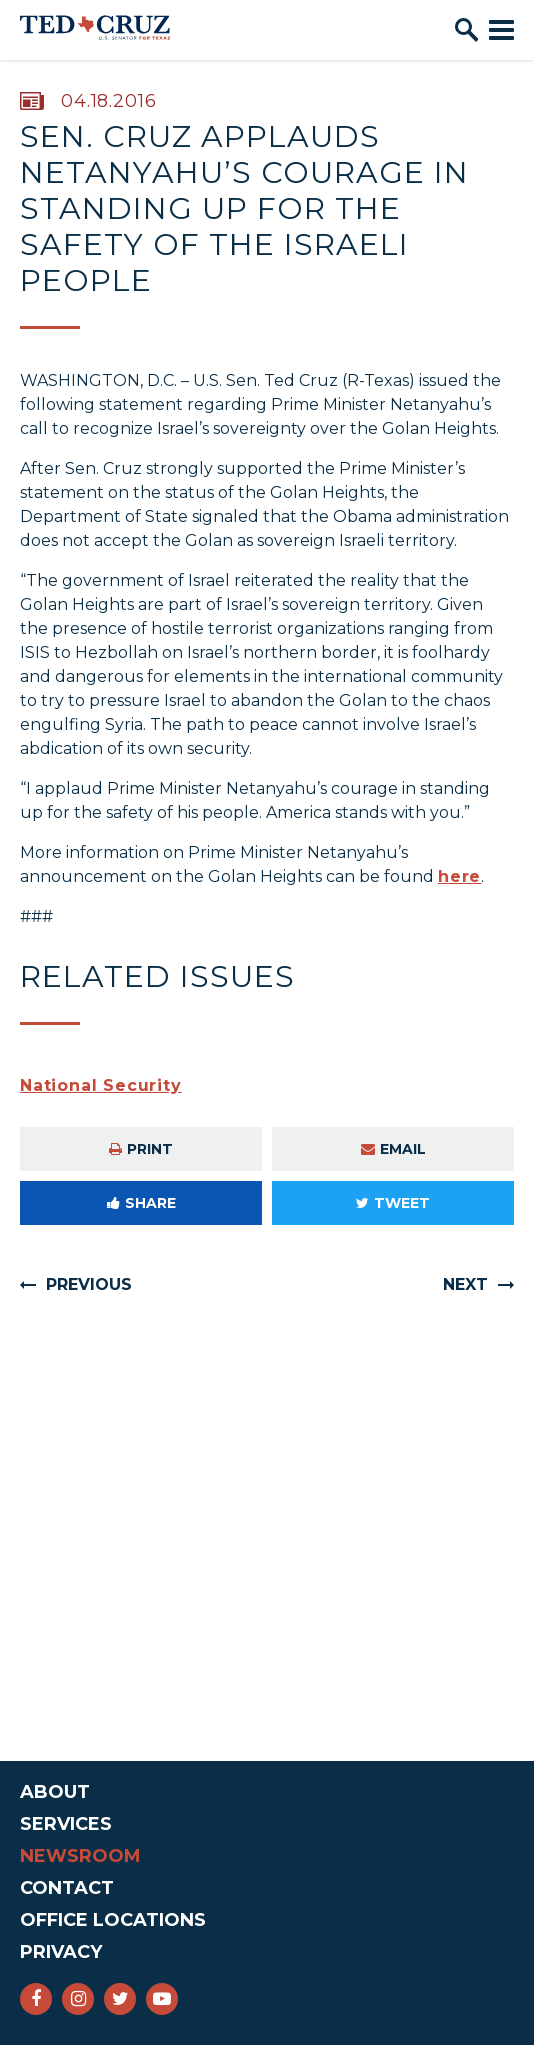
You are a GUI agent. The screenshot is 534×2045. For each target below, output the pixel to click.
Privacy (61, 1952)
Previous (89, 1284)
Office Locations (113, 1920)
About (55, 1792)
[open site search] (466, 30)
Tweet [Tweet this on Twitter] (393, 1203)
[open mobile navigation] (501, 30)
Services (66, 1824)
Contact (67, 1888)
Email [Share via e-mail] (393, 1149)
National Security (101, 1085)
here (459, 876)
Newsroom (80, 1856)
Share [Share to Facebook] (141, 1203)
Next (465, 1284)
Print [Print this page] (141, 1149)
